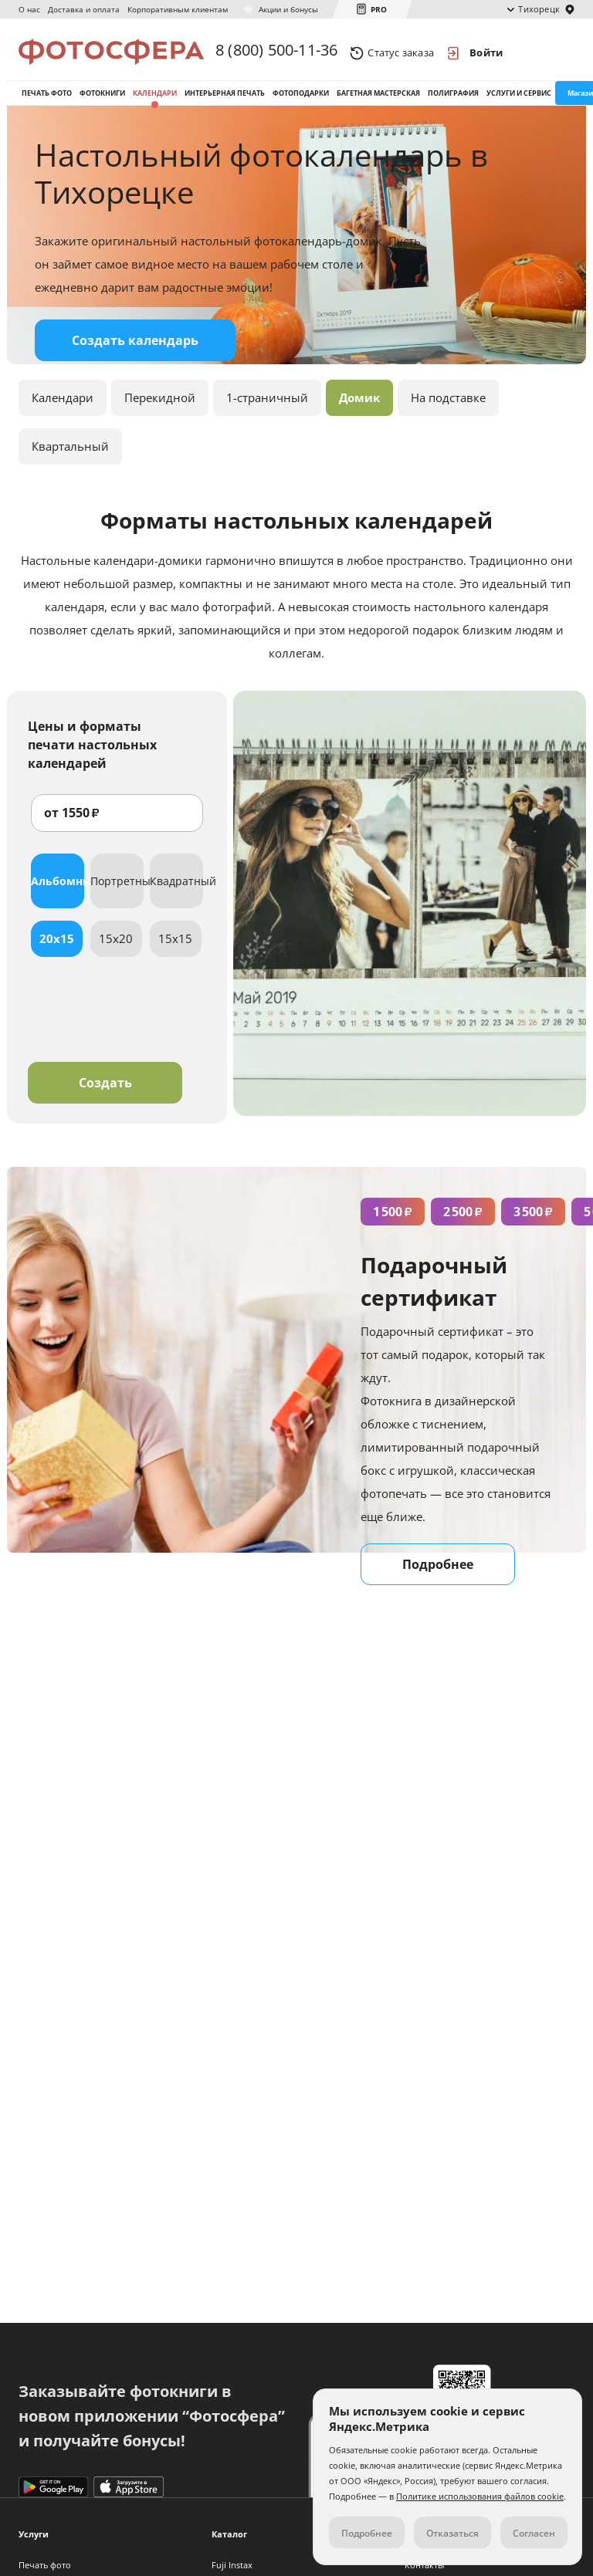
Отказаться (452, 2533)
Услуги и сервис (518, 99)
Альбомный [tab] (57, 891)
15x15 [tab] (175, 948)
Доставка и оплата (84, 9)
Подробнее (437, 1574)
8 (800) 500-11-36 (276, 52)
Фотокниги (102, 99)
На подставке (448, 407)
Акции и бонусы (288, 9)
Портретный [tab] (117, 891)
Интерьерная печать (225, 99)
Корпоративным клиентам (177, 9)
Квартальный (70, 456)
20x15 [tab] (56, 948)
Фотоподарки (301, 99)
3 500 (533, 1221)
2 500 (463, 1221)
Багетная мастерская (378, 99)
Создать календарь (135, 350)
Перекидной (159, 407)
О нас (29, 9)
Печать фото (47, 99)
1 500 (392, 1221)
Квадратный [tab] (176, 891)
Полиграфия (453, 99)
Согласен (534, 2533)
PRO (379, 9)
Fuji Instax (232, 2565)
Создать (105, 1092)
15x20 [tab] (116, 948)
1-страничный (267, 407)
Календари (155, 99)
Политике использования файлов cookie (480, 2496)
